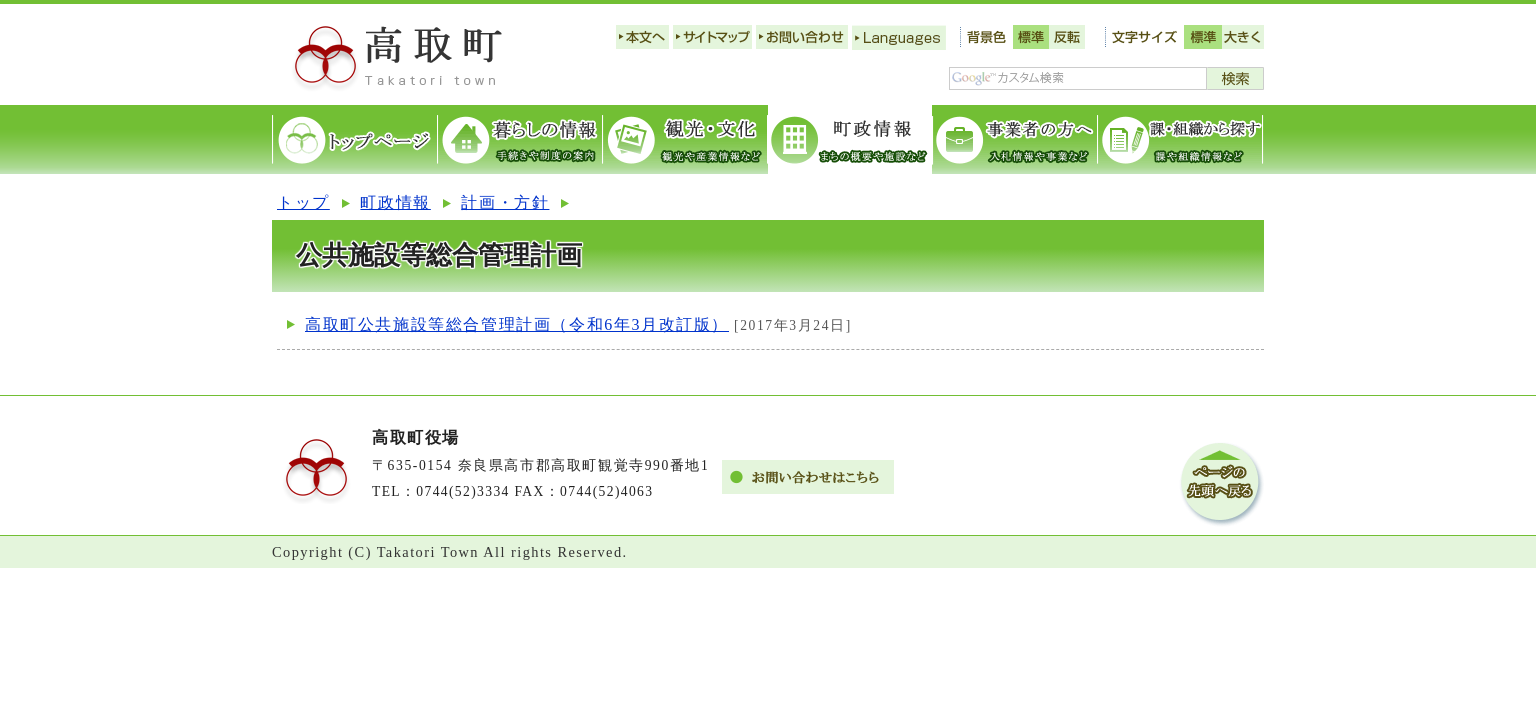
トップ (303, 202)
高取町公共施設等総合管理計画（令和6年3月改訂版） (517, 324)
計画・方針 (505, 202)
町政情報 (395, 202)
